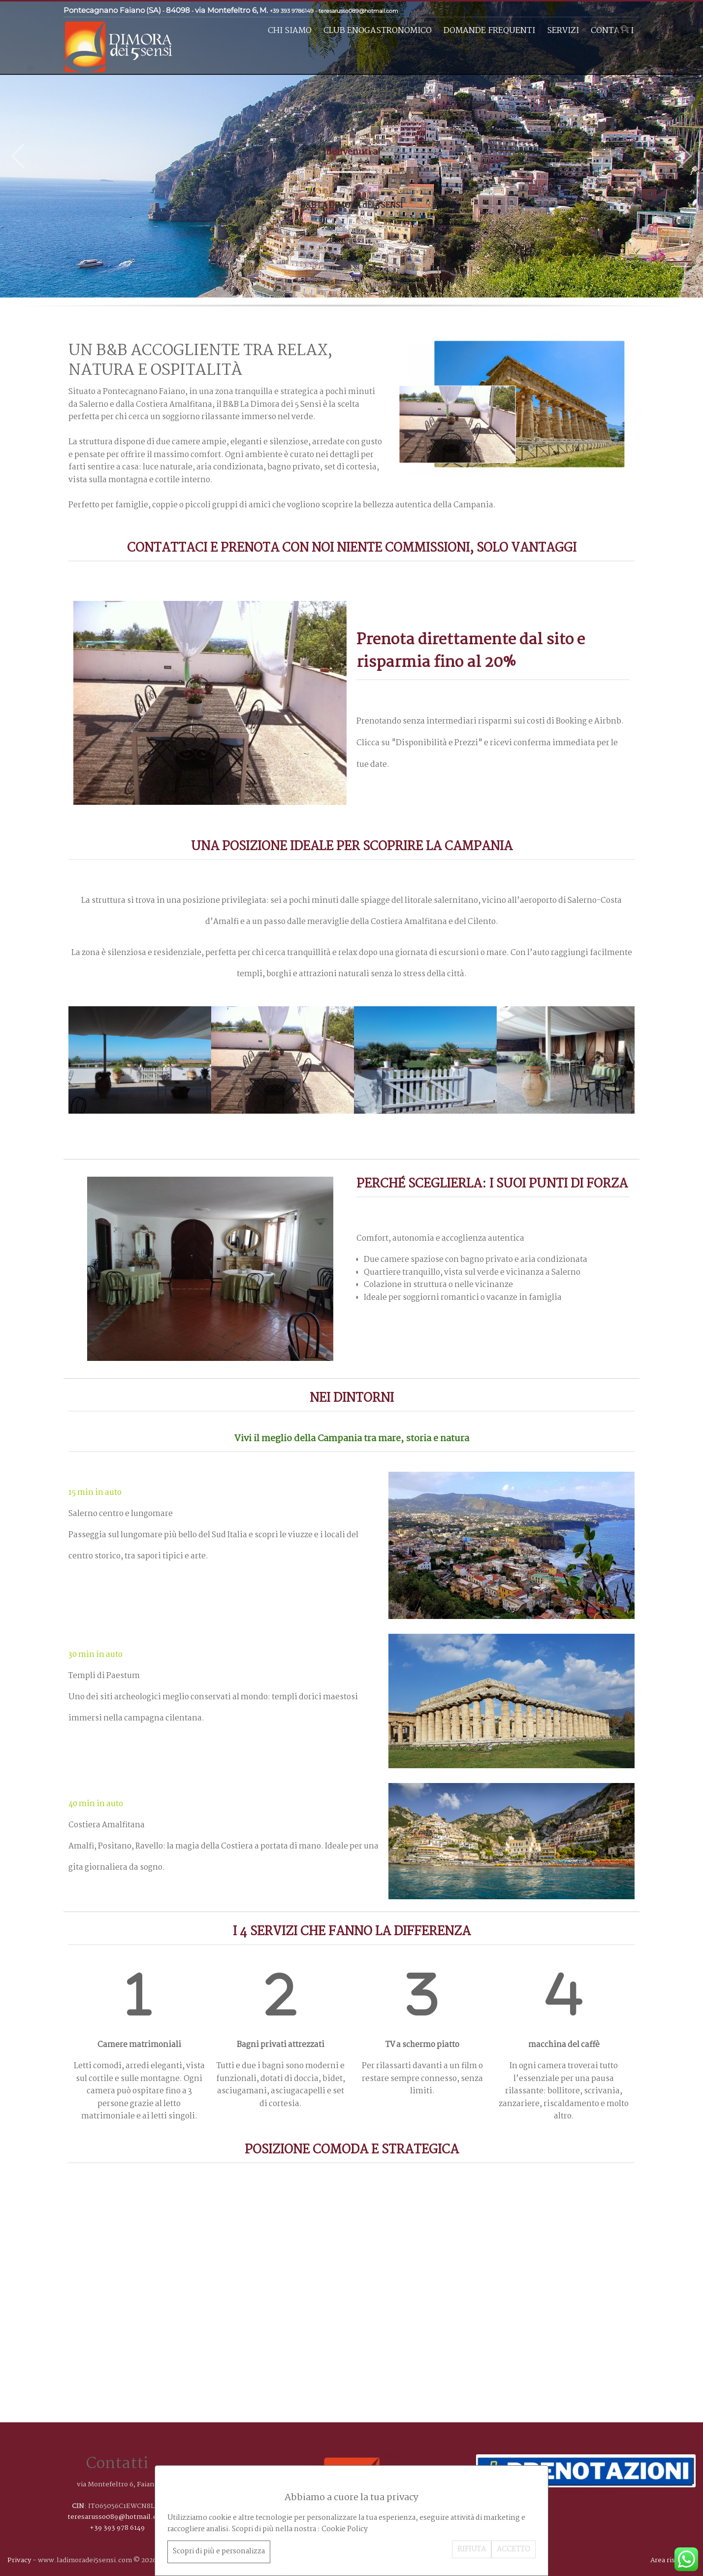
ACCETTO (513, 2549)
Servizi (563, 31)
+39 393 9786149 (292, 10)
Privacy (19, 2560)
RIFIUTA (471, 2549)
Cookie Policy (344, 2529)
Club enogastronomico (377, 31)
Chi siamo (290, 31)
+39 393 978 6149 (117, 2527)
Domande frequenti (489, 31)
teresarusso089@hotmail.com (358, 10)
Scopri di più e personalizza (219, 2551)
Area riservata (673, 2560)
